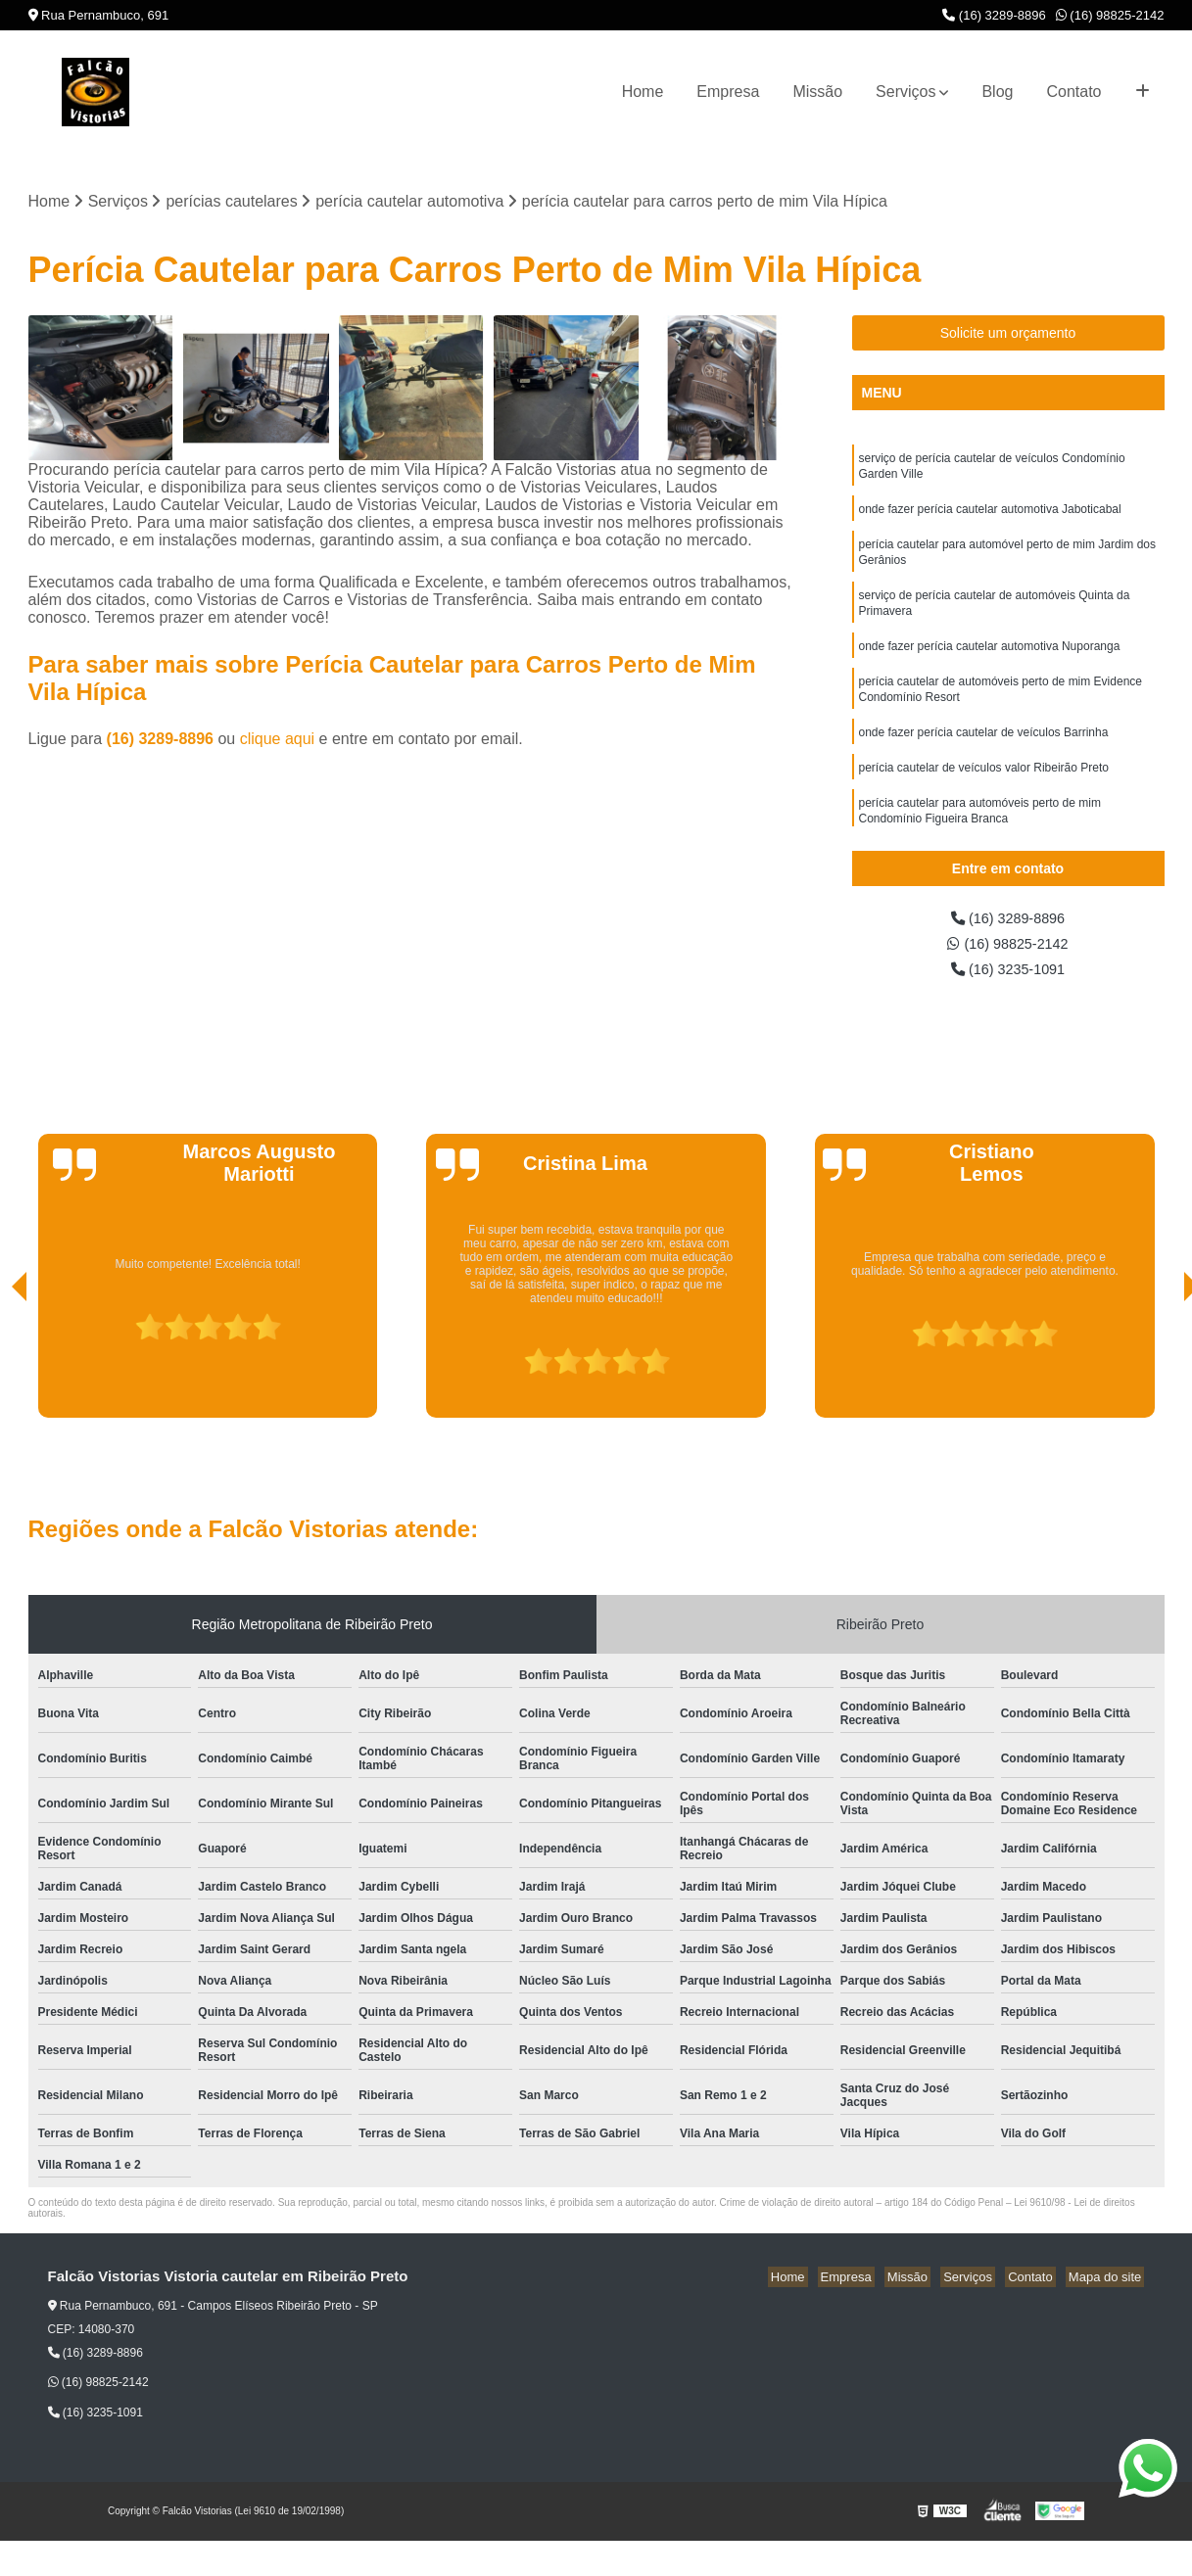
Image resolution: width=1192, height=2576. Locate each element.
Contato (1073, 91)
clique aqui (277, 740)
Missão (817, 91)
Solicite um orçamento (1008, 335)
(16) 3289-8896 (994, 15)
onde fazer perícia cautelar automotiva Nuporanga (989, 663)
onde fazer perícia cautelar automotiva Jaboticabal (990, 516)
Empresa (727, 91)
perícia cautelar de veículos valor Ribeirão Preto (984, 792)
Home (643, 91)
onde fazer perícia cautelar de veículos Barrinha (984, 755)
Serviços (905, 91)
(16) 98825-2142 (1110, 15)
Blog (997, 91)
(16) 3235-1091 (1008, 975)
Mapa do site (1108, 2284)
